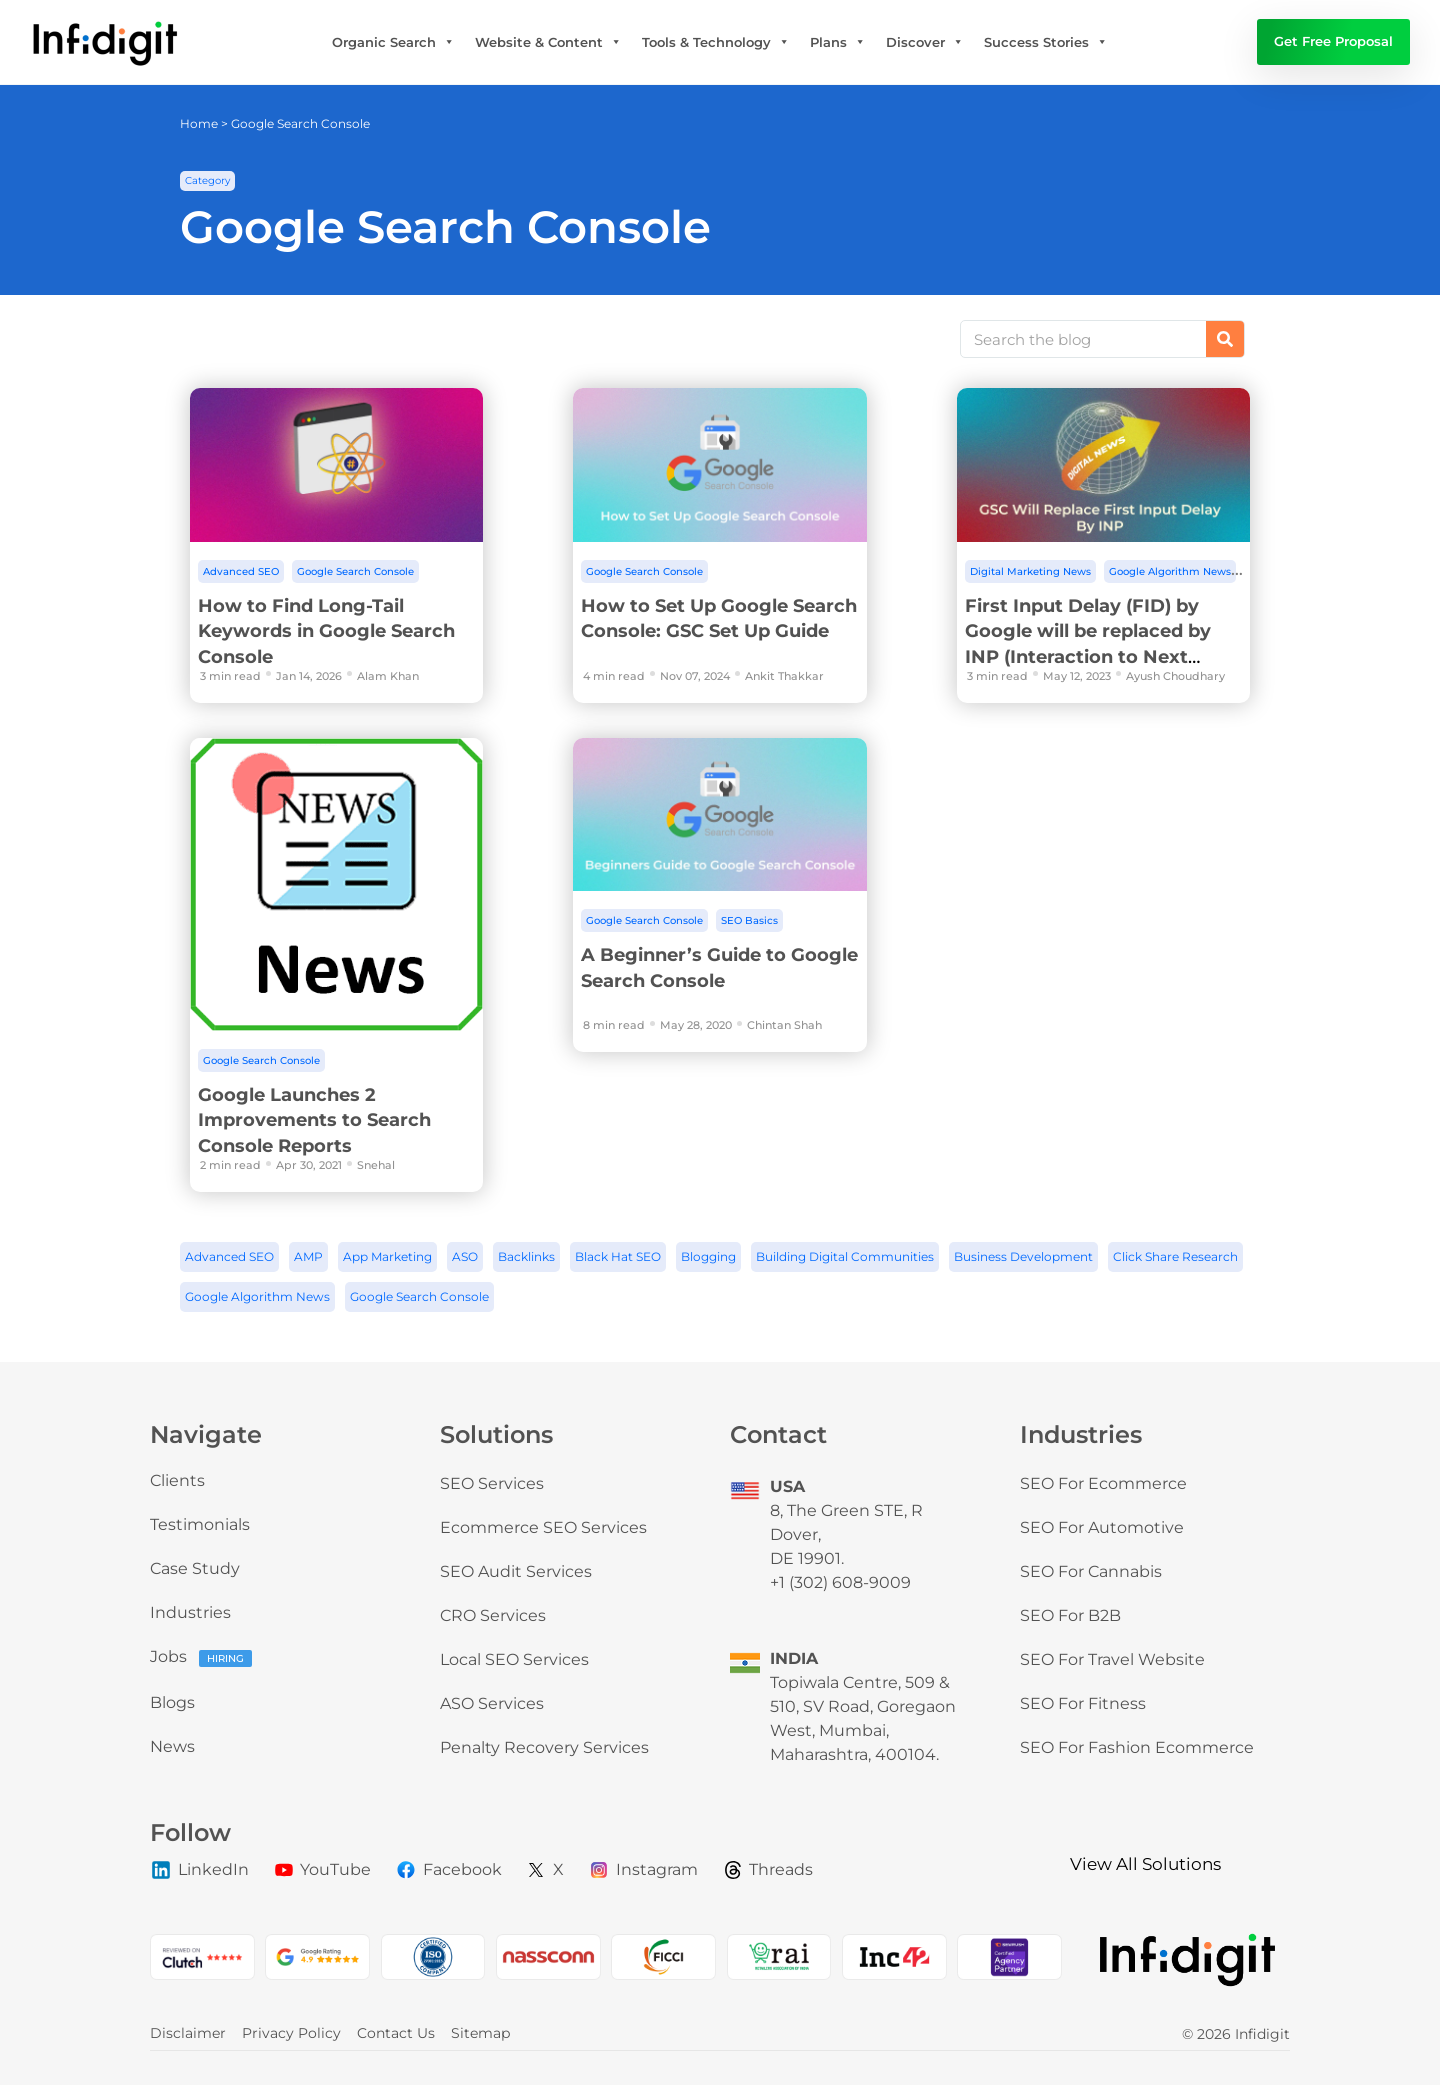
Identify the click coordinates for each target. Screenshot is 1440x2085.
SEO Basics (749, 920)
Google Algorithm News (1170, 571)
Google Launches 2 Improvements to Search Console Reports (314, 1120)
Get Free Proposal (1333, 41)
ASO (465, 1256)
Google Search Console (355, 571)
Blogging (708, 1256)
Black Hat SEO (618, 1256)
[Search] (1225, 339)
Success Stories (1046, 42)
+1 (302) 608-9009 (840, 1582)
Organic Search (393, 42)
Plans (838, 42)
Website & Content (548, 42)
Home (199, 123)
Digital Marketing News (1030, 571)
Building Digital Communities (845, 1256)
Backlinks (526, 1256)
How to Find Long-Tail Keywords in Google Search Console (326, 631)
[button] (207, 181)
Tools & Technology (716, 42)
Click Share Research (1175, 1256)
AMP (308, 1256)
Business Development (1023, 1256)
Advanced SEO (241, 571)
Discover (925, 42)
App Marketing (387, 1256)
